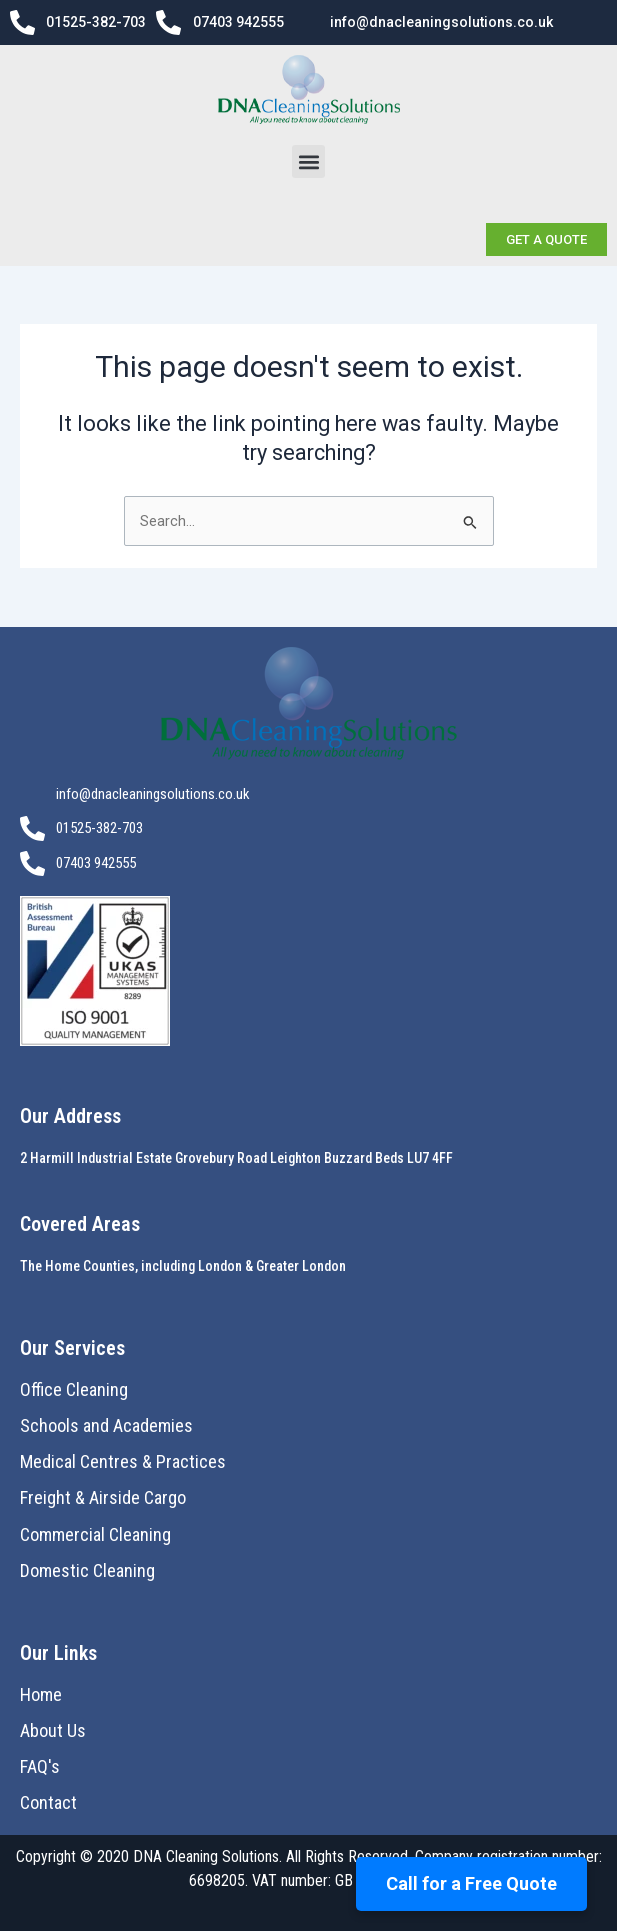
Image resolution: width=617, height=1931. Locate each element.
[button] (308, 161)
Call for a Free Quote (471, 1883)
